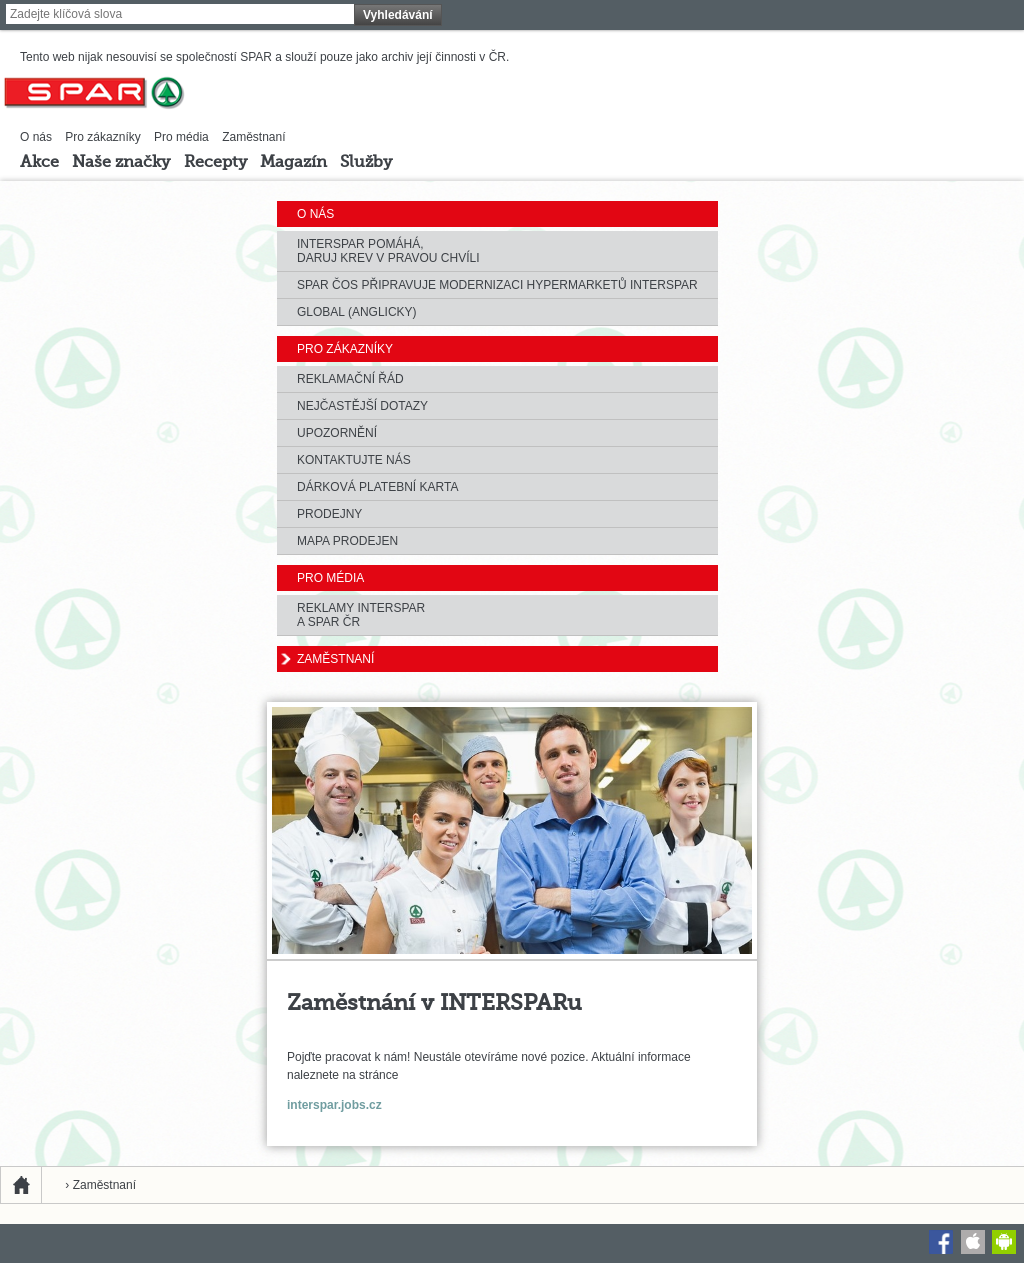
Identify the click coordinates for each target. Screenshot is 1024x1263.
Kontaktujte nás (354, 460)
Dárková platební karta (377, 487)
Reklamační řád (350, 379)
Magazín (293, 163)
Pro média (181, 137)
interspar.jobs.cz (334, 1105)
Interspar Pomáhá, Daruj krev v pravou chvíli (388, 251)
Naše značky (121, 163)
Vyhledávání (398, 15)
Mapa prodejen (347, 541)
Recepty (215, 163)
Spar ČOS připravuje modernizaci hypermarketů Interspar (497, 285)
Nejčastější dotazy (362, 406)
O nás (36, 137)
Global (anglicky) (357, 312)
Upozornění (337, 433)
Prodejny (329, 514)
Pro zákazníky (102, 137)
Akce (39, 163)
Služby (366, 163)
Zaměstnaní (253, 137)
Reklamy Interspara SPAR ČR (361, 615)
